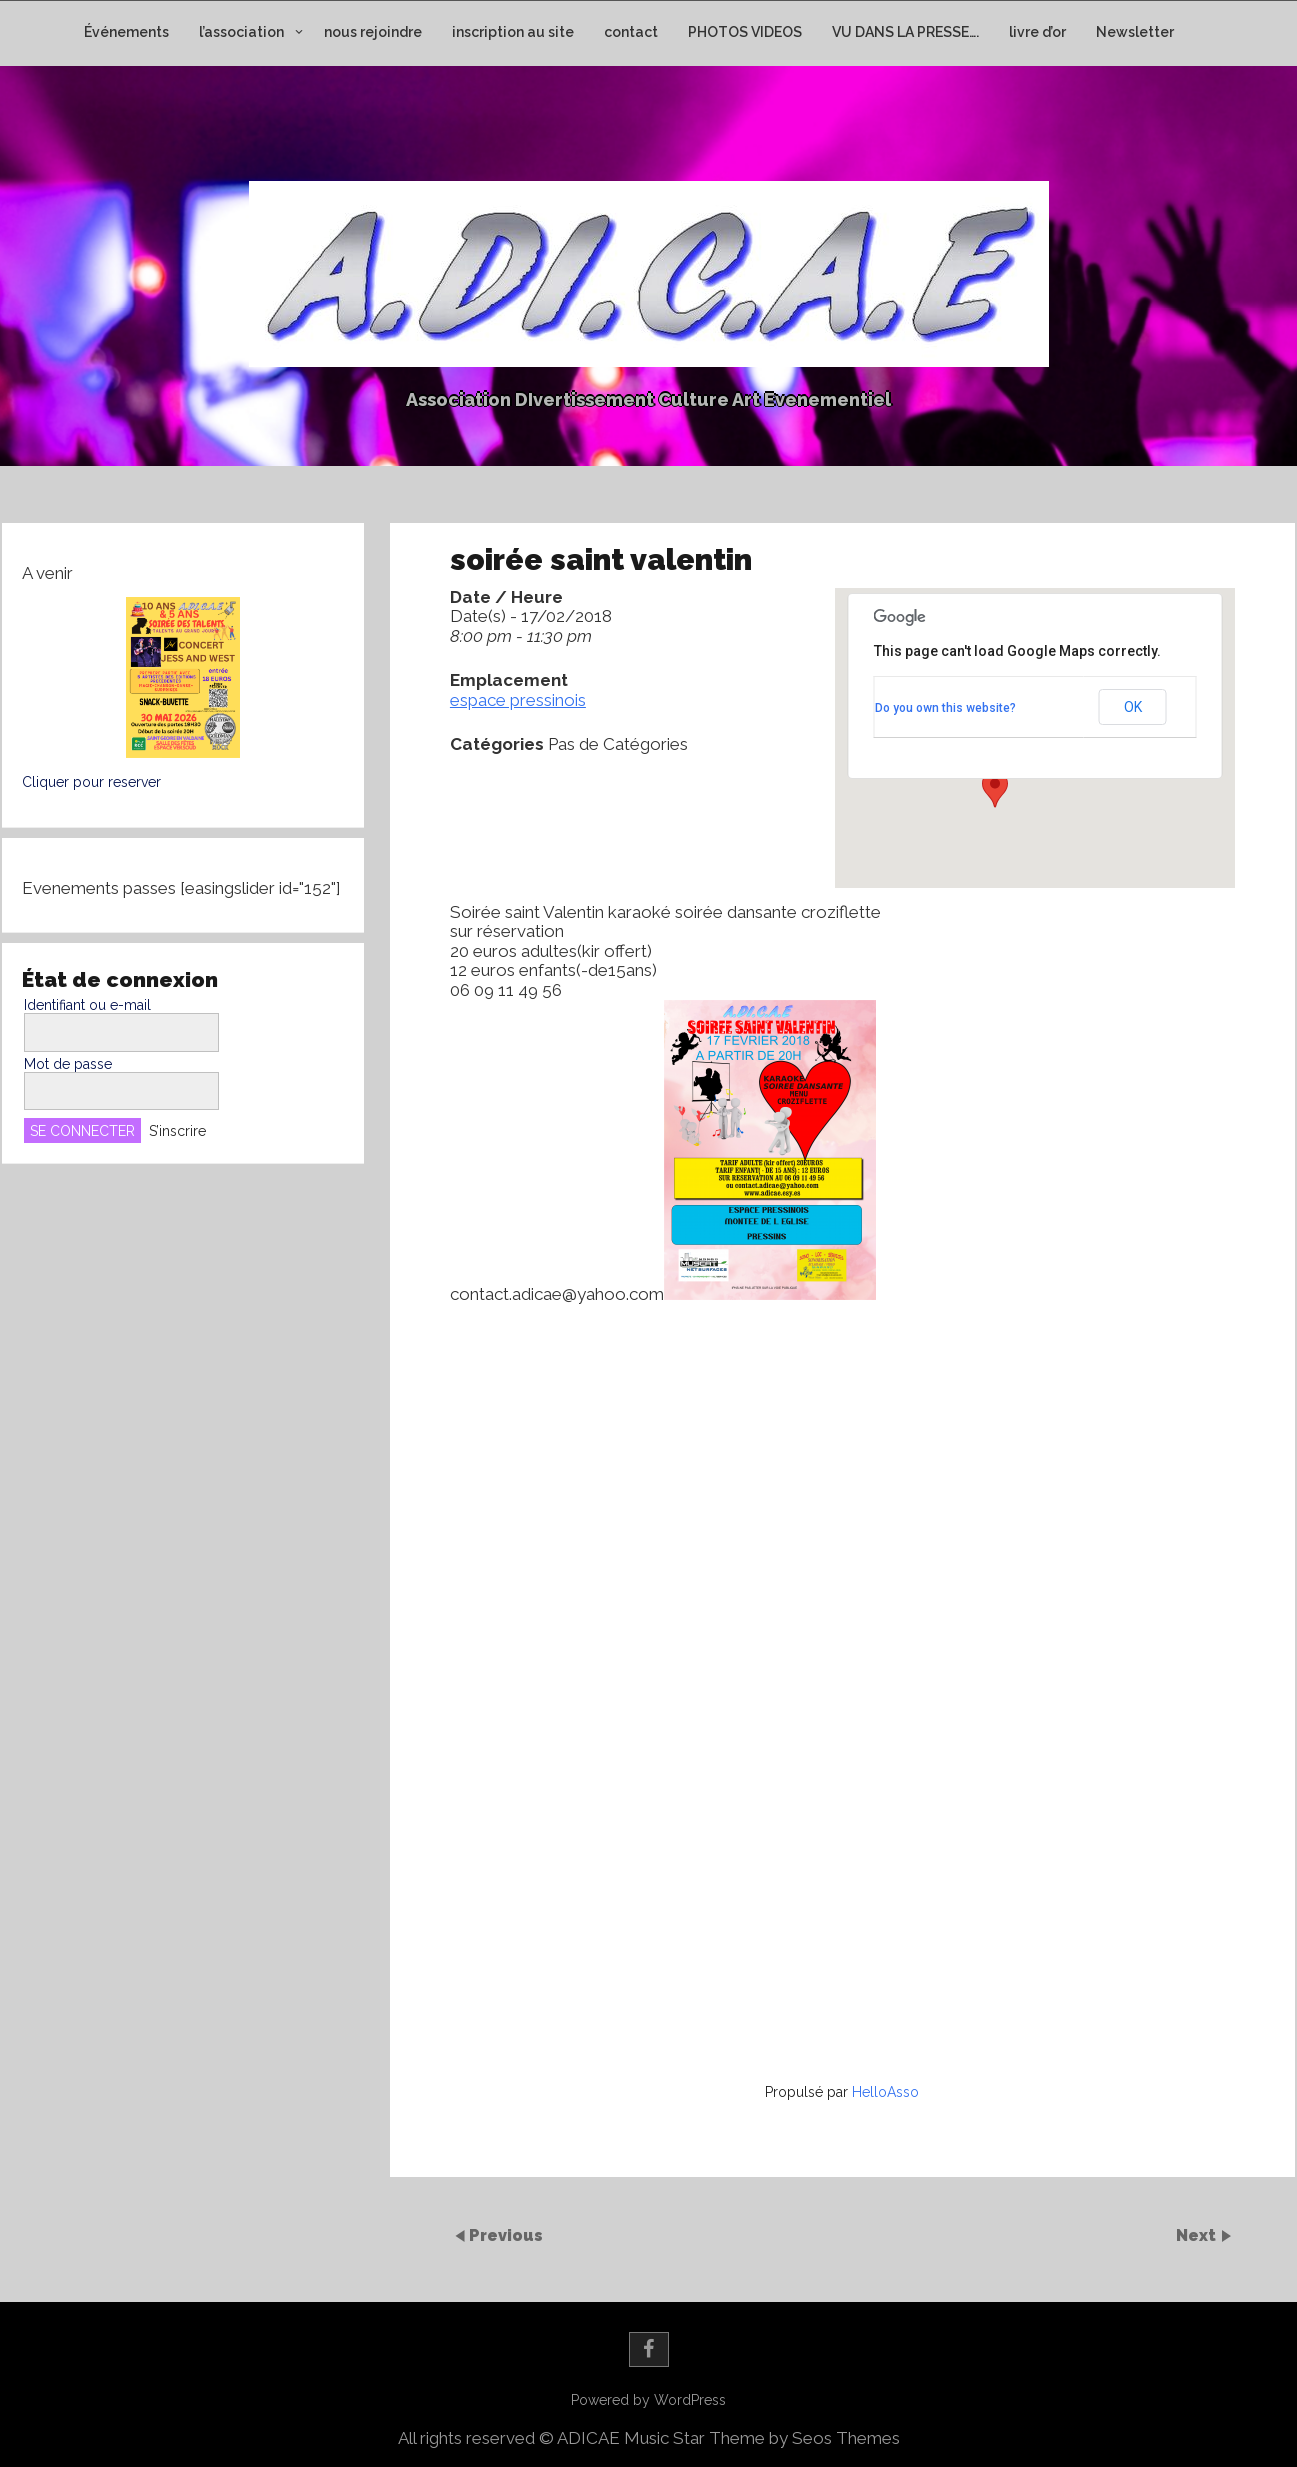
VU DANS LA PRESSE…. (905, 32)
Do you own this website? (945, 708)
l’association (241, 32)
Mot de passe (68, 1064)
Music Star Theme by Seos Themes (762, 2438)
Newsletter (1135, 32)
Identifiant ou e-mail (87, 1005)
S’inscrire (177, 1131)
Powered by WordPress (648, 2400)
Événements (126, 32)
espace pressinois (518, 700)
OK (1133, 707)
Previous (506, 2234)
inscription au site (513, 32)
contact (631, 32)
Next (1198, 2234)
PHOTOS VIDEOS (745, 32)
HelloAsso (885, 2092)
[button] (995, 789)
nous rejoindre (373, 32)
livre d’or (1037, 32)
